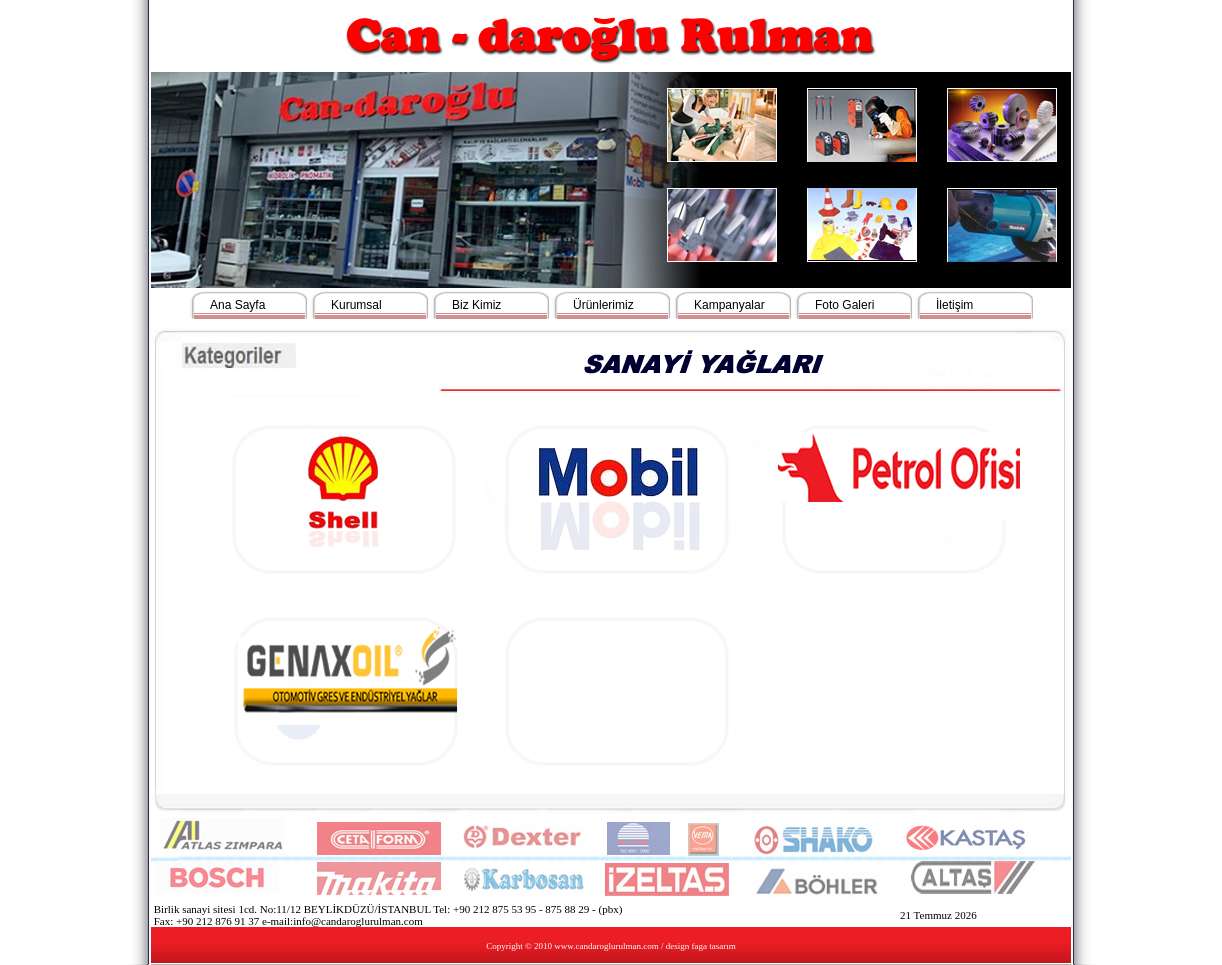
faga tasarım (714, 946)
